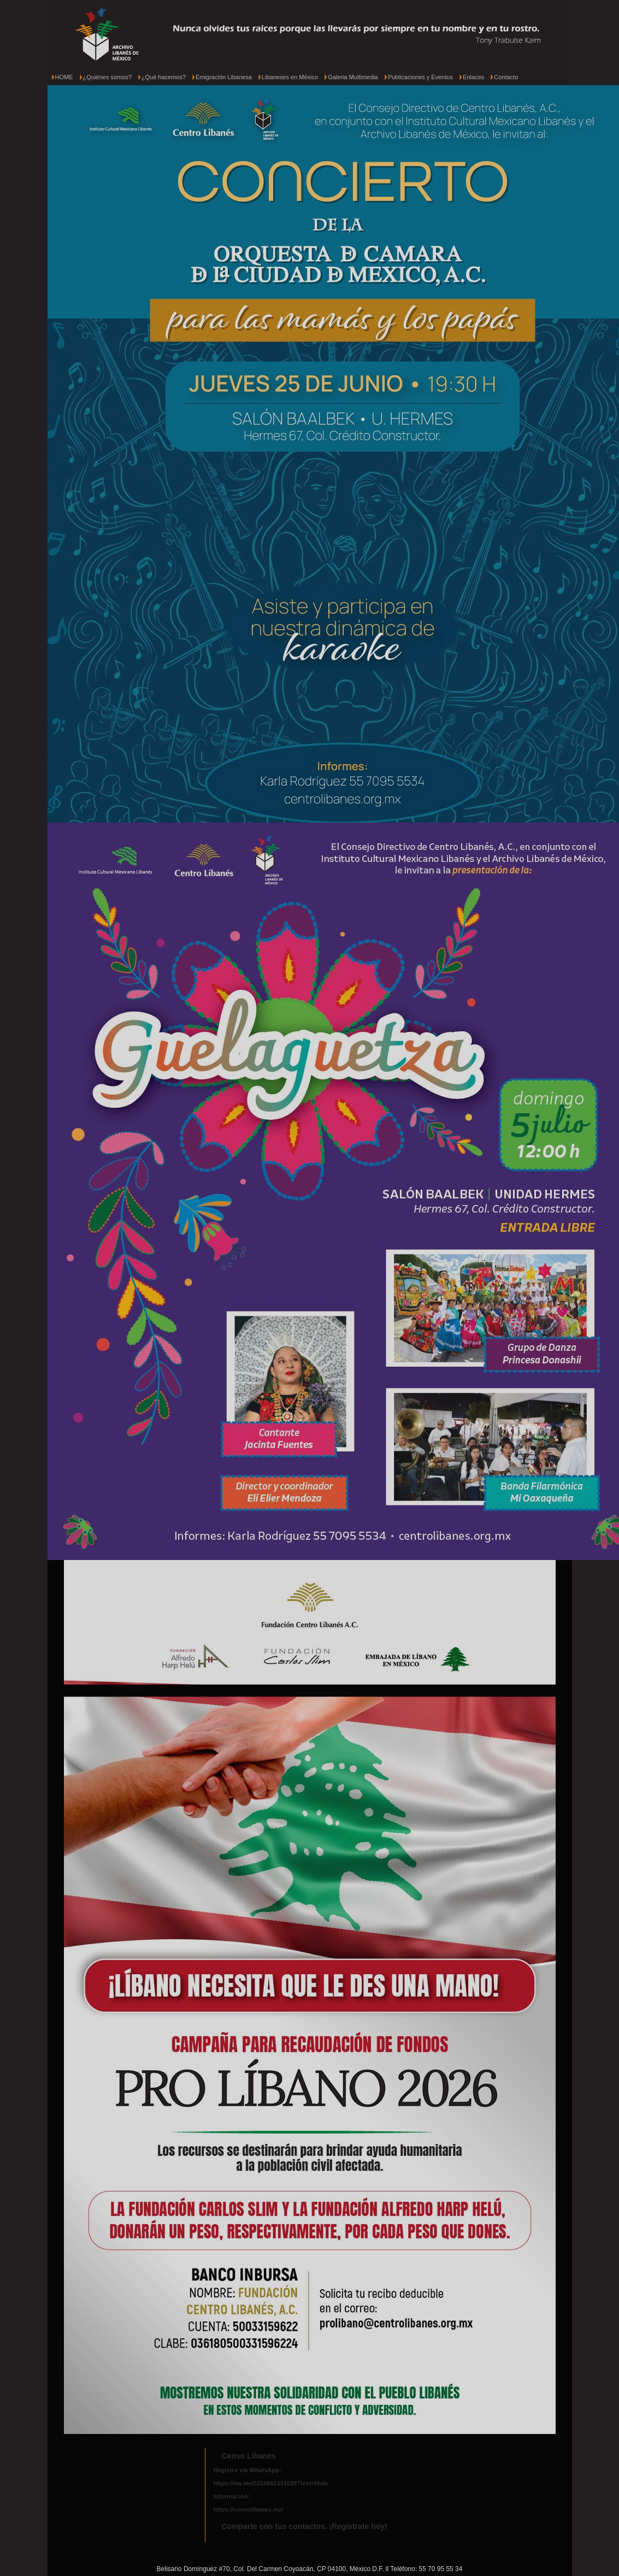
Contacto (506, 77)
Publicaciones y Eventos (420, 77)
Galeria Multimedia (353, 77)
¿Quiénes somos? (107, 77)
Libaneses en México (290, 77)
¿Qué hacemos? (164, 77)
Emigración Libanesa (224, 77)
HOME (64, 77)
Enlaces (473, 77)
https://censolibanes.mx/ (249, 2509)
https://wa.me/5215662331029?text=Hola (271, 2483)
